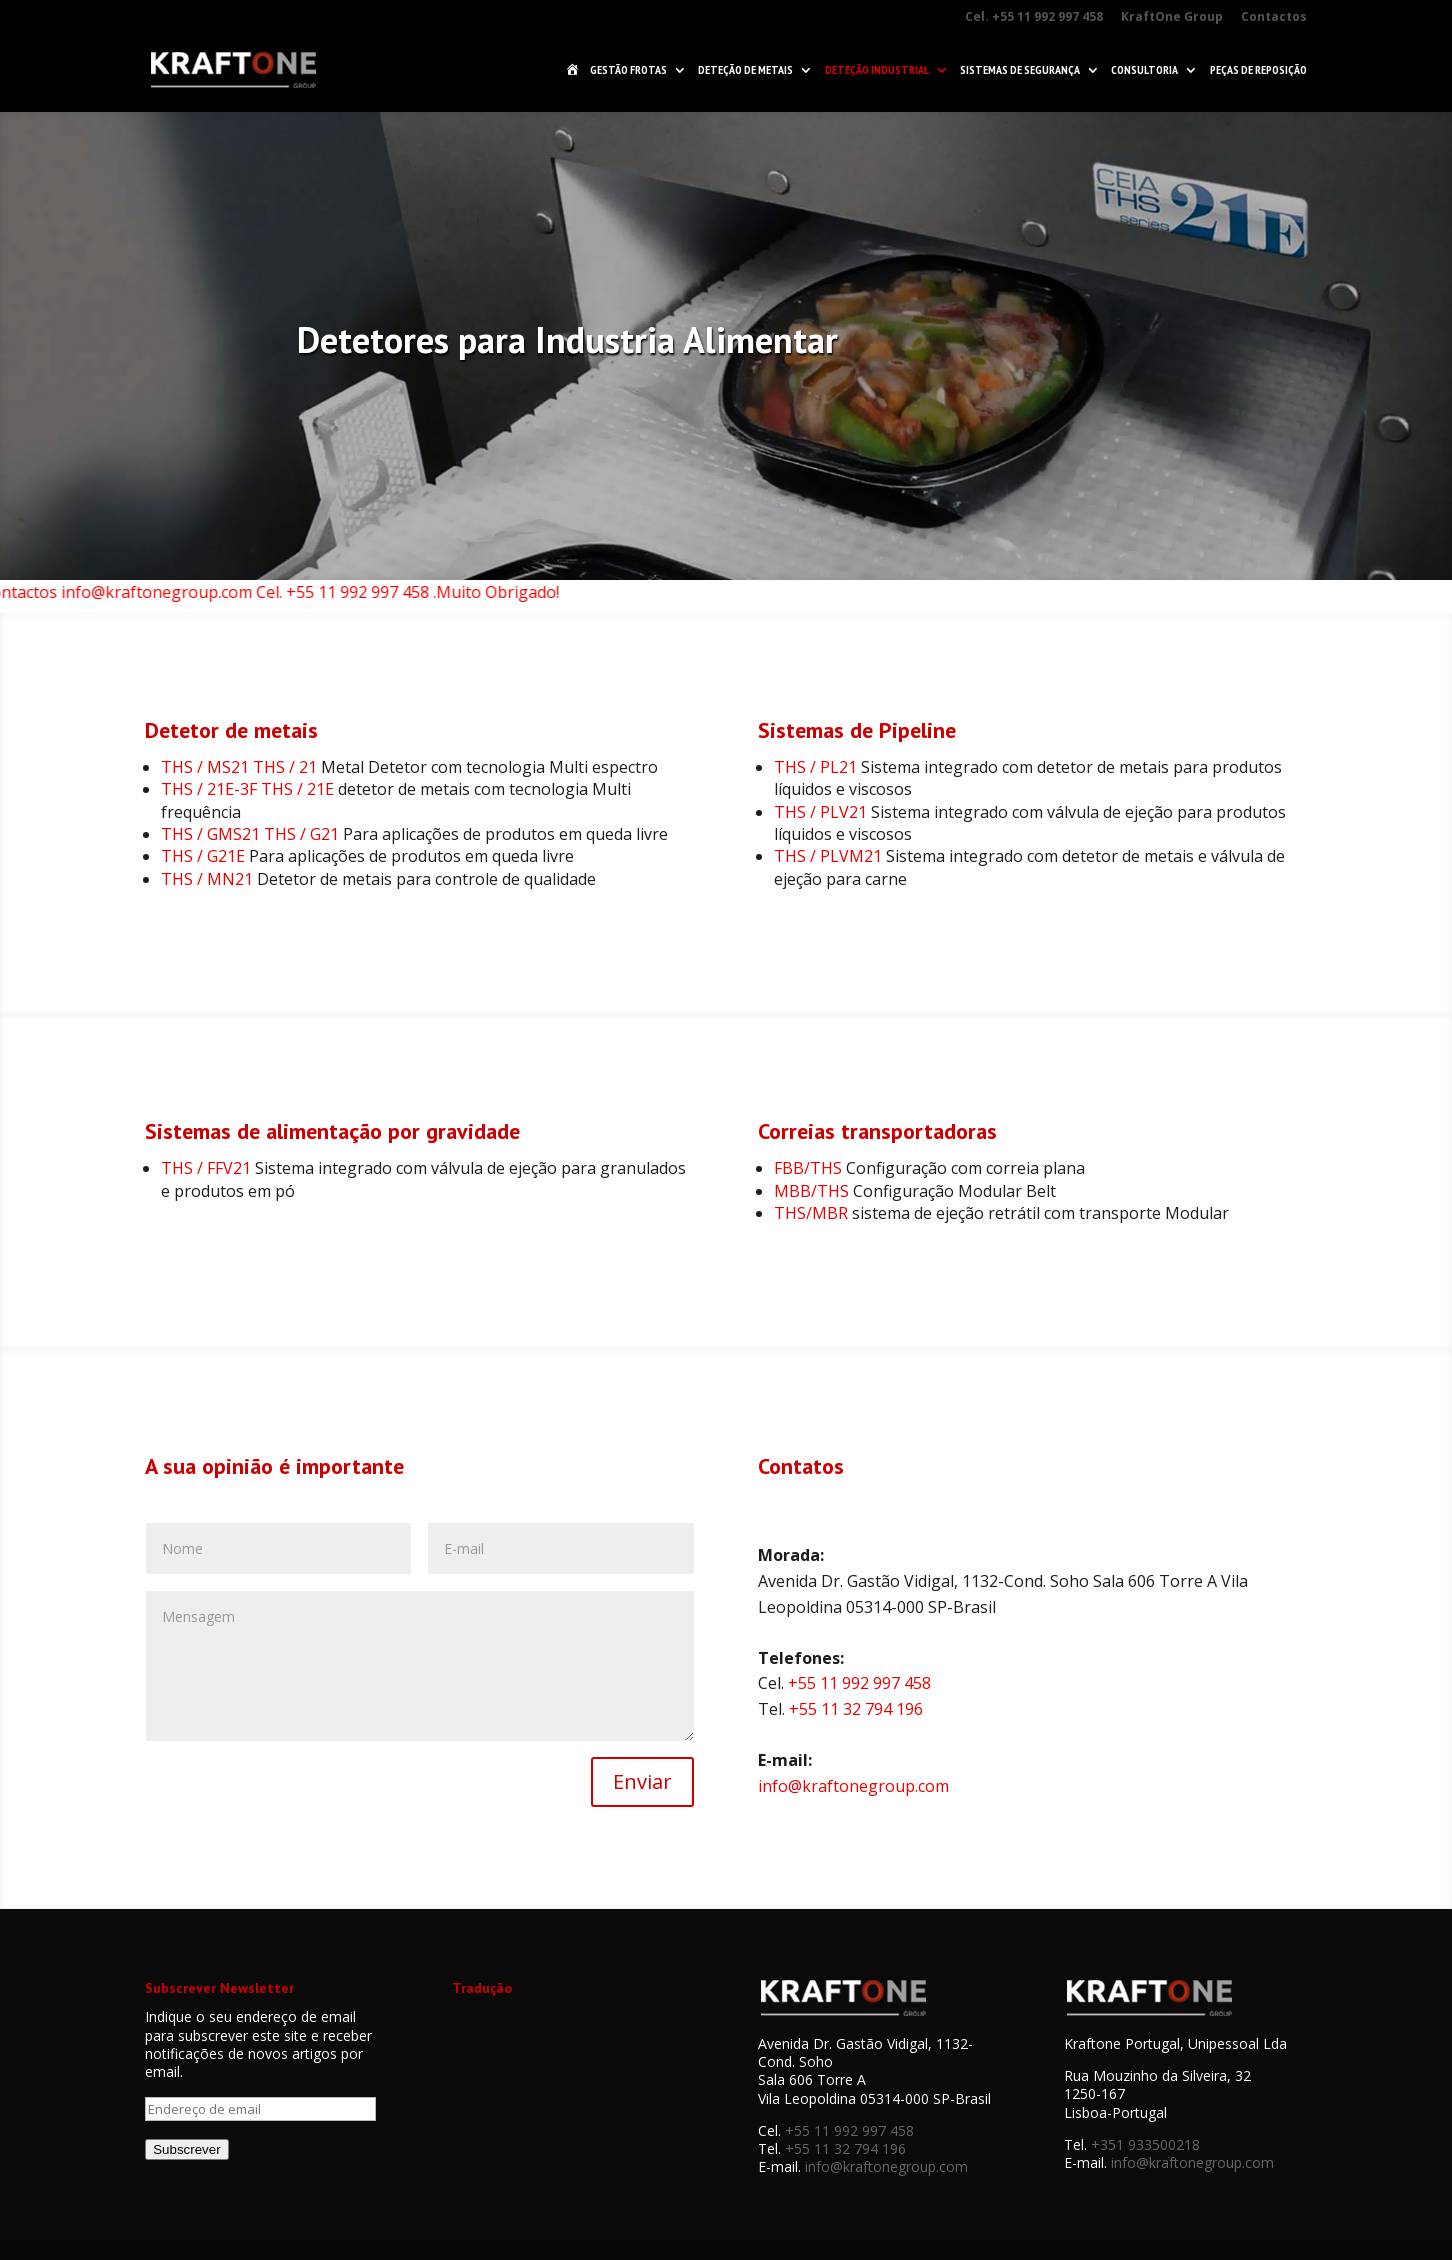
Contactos (1274, 17)
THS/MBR (811, 1213)
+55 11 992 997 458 (859, 1683)
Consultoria (1144, 70)
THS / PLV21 (820, 812)
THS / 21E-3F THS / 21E (247, 789)
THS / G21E (203, 856)
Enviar (642, 1781)
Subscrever (186, 2149)
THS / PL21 (815, 767)
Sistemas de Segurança (1020, 70)
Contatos (801, 1466)
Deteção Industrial (877, 70)
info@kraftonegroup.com (853, 1786)
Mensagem (420, 1666)
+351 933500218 (1145, 2144)
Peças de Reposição (1258, 70)
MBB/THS (811, 1191)
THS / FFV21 (206, 1168)
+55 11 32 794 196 (856, 1709)
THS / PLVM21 (828, 856)
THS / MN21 (207, 879)
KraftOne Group (1172, 17)
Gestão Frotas (628, 70)
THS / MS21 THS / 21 (239, 767)
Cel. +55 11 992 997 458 (1034, 17)
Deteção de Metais (745, 70)
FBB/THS (808, 1168)
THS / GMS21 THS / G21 (250, 834)
